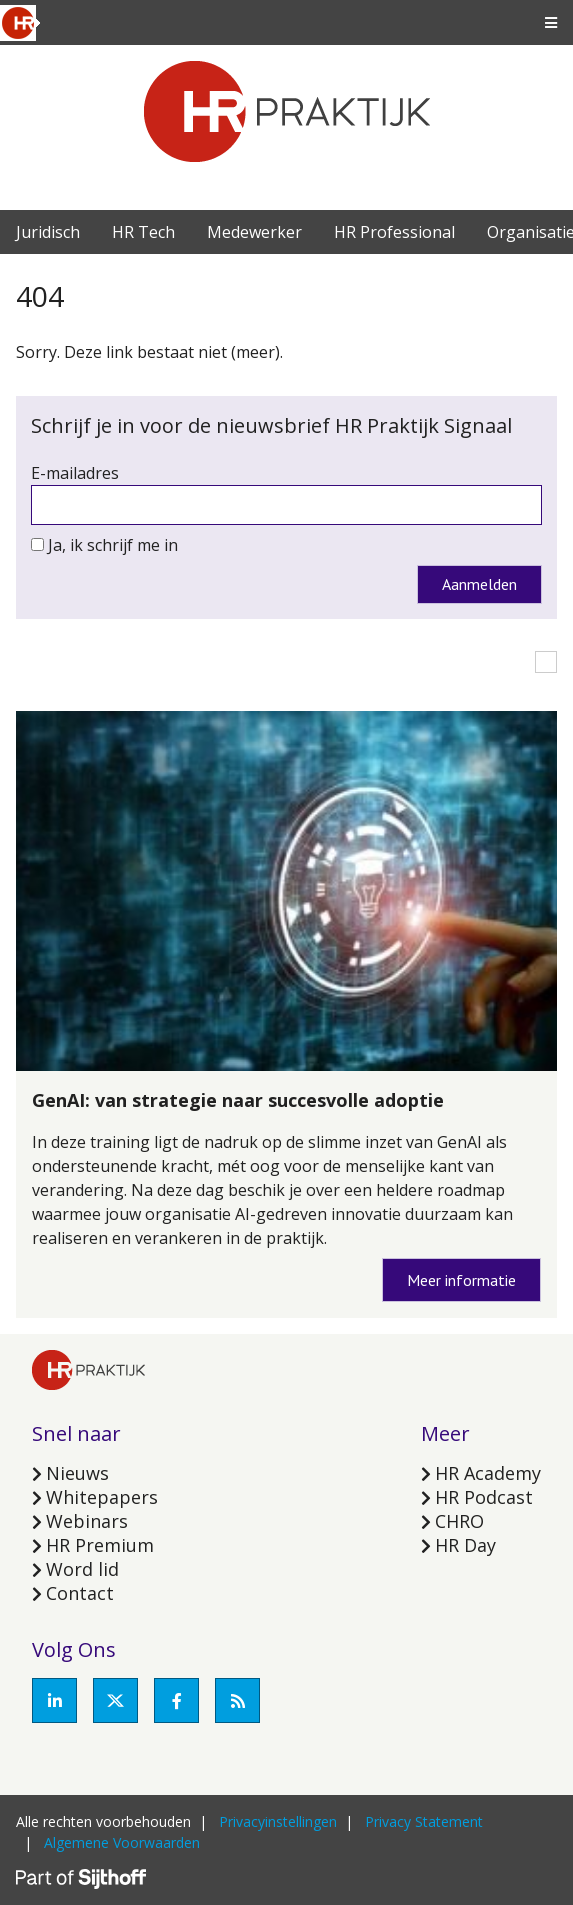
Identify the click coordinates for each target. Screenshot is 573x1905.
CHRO (459, 1521)
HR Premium (100, 1545)
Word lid (82, 1569)
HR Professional (394, 232)
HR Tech (143, 232)
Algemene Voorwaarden (122, 1842)
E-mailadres (75, 473)
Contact (80, 1593)
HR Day (465, 1545)
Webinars (87, 1521)
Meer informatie (461, 1280)
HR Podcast (484, 1497)
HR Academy (488, 1473)
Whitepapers (102, 1497)
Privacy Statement (424, 1821)
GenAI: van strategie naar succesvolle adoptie (238, 1100)
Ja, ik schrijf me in (113, 545)
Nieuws (77, 1473)
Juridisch (48, 232)
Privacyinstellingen (278, 1821)
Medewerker (254, 232)
